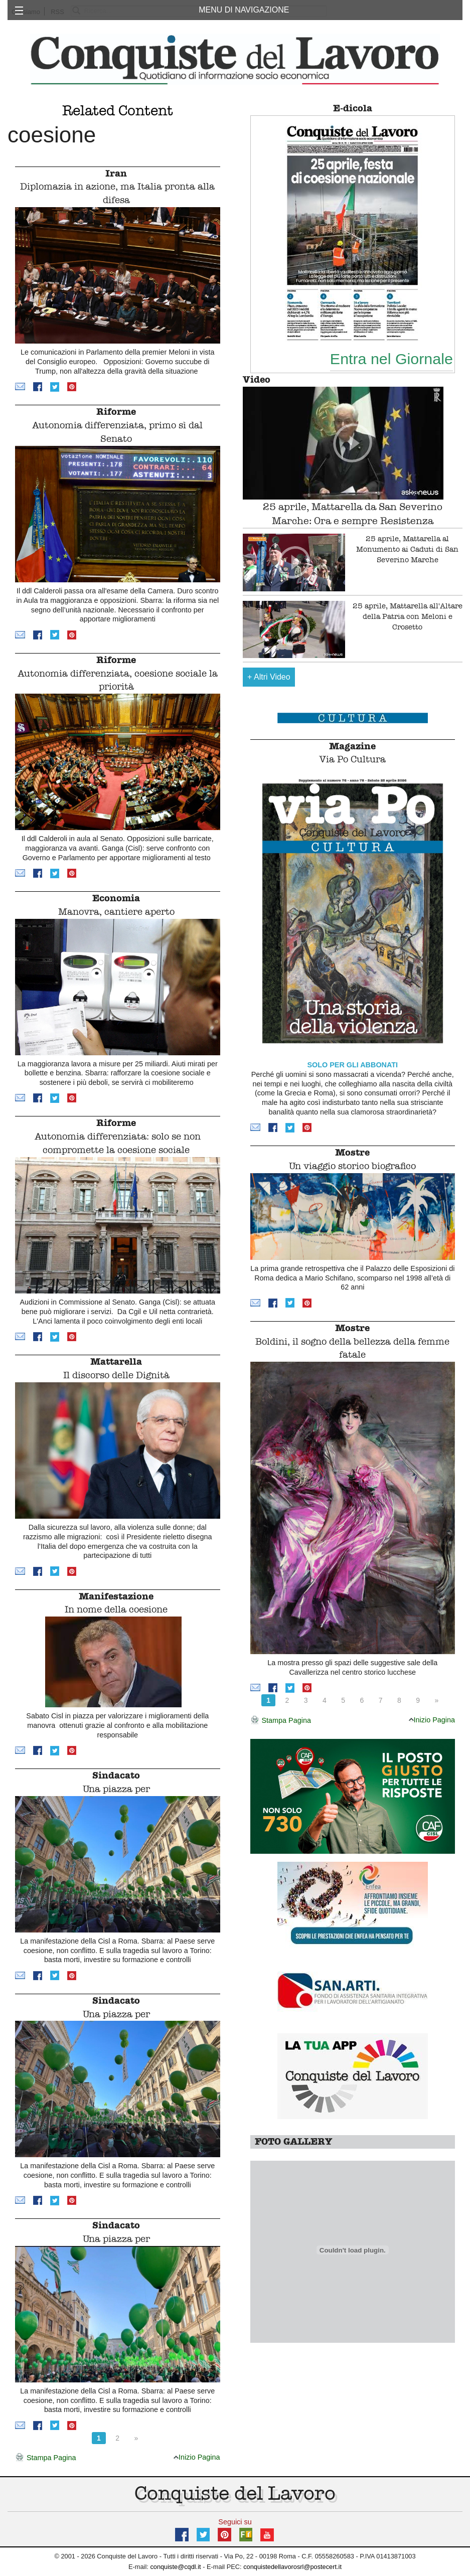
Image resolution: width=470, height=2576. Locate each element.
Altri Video (268, 677)
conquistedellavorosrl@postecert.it (292, 2566)
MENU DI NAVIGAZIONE (244, 10)
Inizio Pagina (197, 2457)
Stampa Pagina (45, 2458)
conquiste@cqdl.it (175, 2566)
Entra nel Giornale (391, 358)
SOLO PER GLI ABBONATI (352, 1065)
